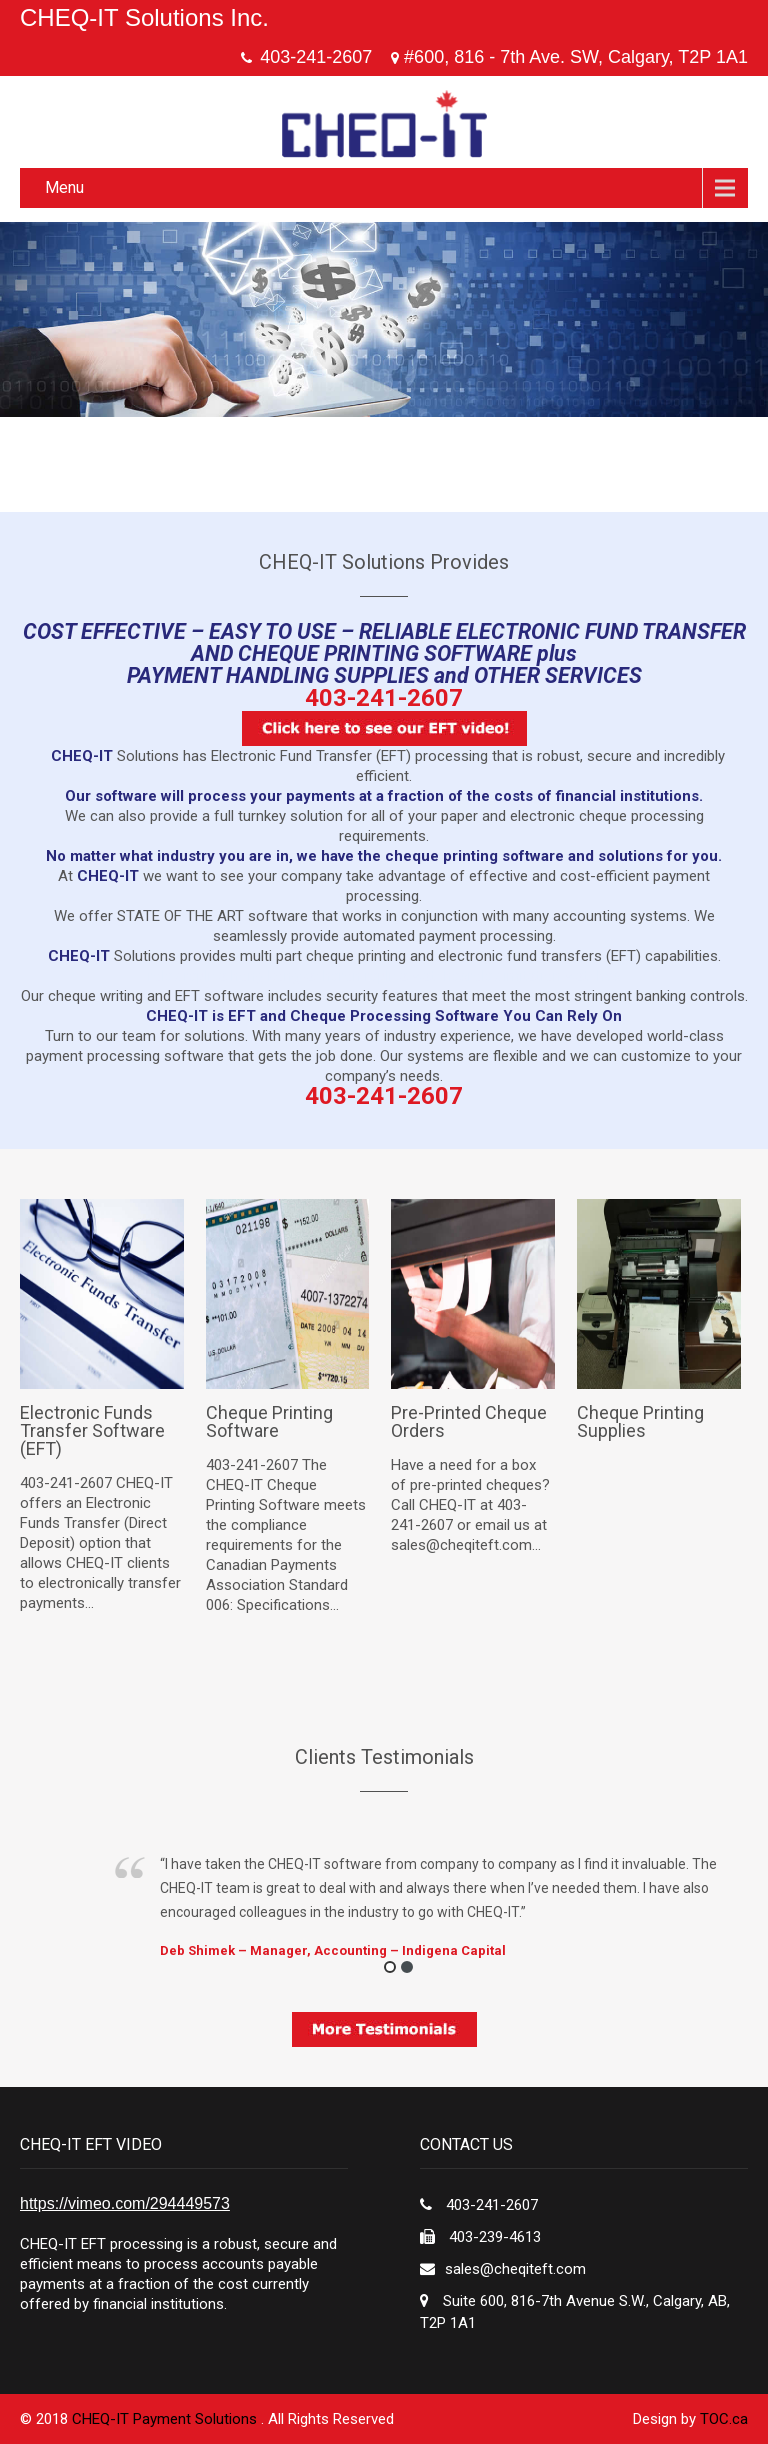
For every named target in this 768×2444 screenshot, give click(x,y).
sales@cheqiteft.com (515, 2269)
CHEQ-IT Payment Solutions (166, 2419)
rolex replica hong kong (224, 976)
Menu (64, 187)
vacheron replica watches (384, 976)
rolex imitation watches (544, 976)
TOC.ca (724, 2419)
